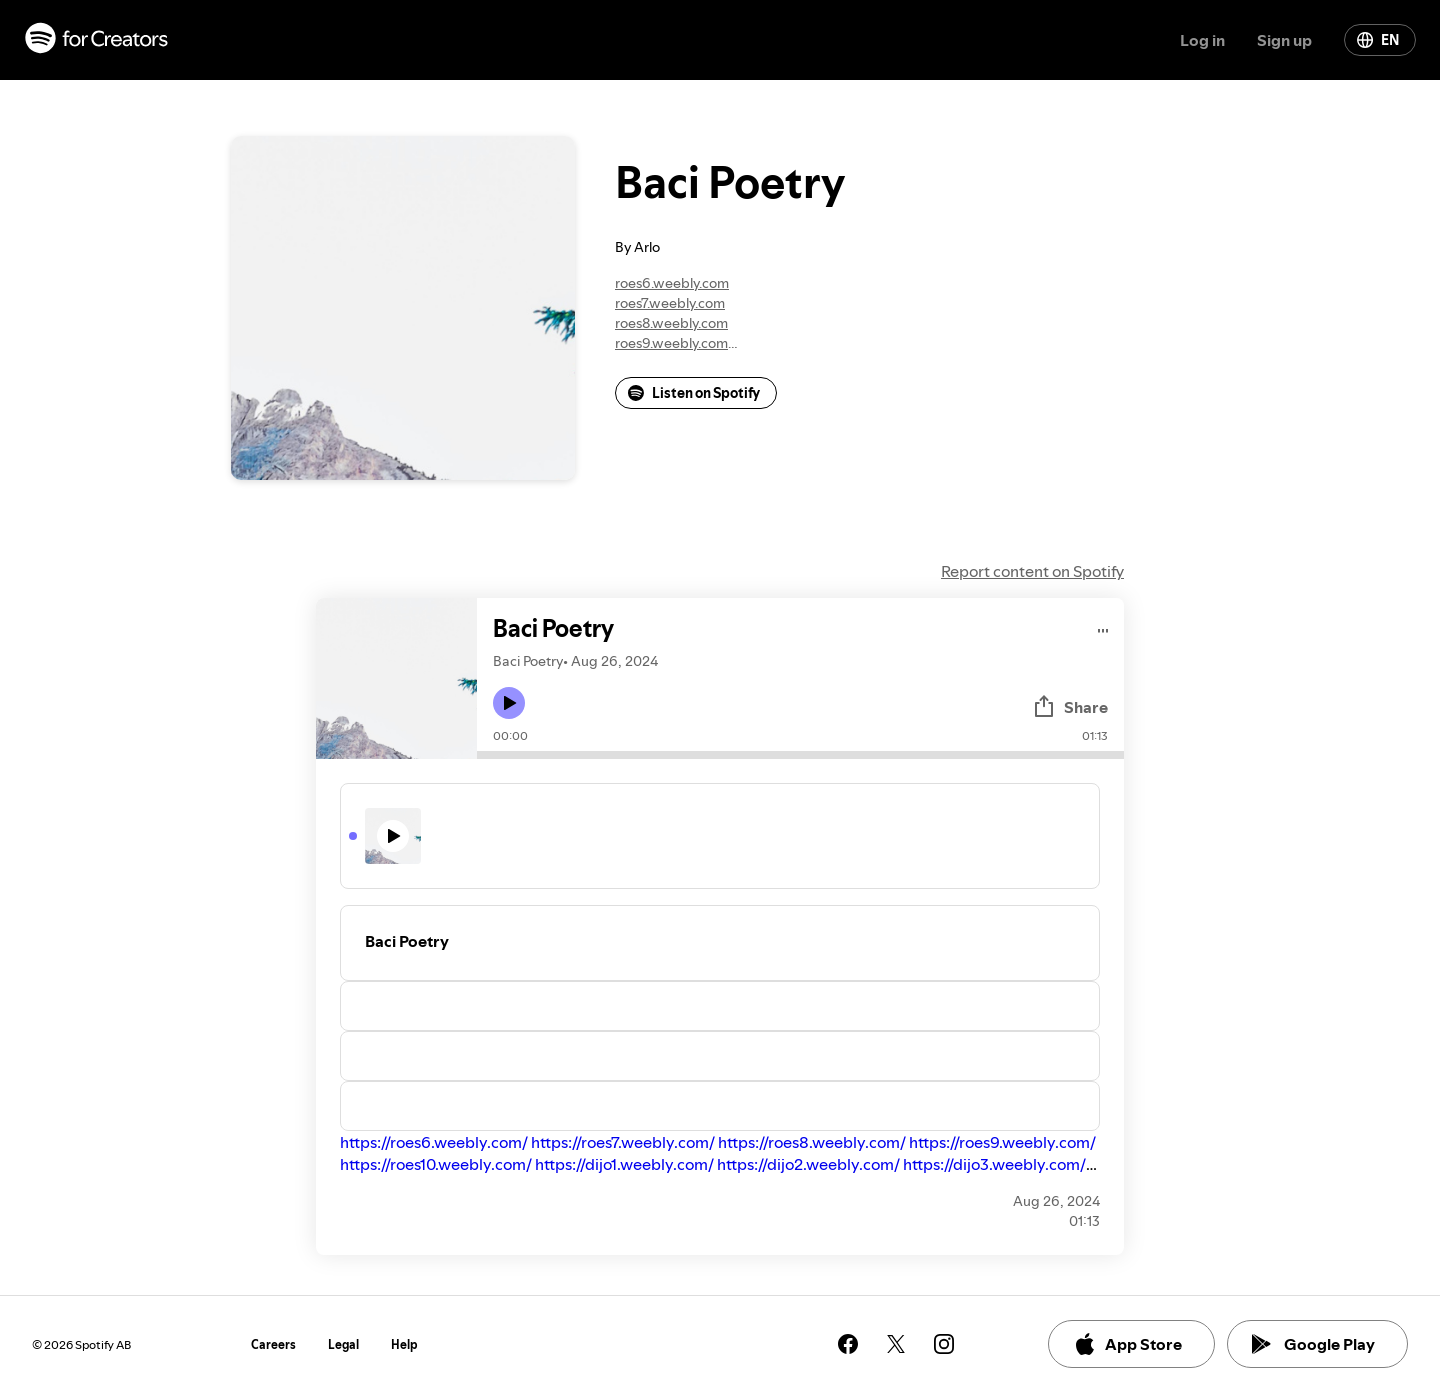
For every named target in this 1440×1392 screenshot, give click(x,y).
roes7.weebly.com (670, 303)
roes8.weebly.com (671, 323)
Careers (273, 1344)
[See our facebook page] (848, 1344)
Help (404, 1344)
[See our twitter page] (896, 1344)
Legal (343, 1344)
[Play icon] (509, 703)
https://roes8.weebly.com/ (812, 1142)
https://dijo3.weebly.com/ (994, 1164)
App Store (1127, 1344)
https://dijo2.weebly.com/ (808, 1164)
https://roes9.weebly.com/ (1002, 1142)
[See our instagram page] (944, 1344)
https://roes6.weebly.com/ (434, 1142)
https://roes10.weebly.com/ (436, 1164)
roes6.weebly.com (672, 283)
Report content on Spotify (1032, 571)
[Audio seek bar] (800, 755)
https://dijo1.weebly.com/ (624, 1164)
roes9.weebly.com (671, 343)
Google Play (1313, 1344)
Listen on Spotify (694, 393)
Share (1070, 707)
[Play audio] (1103, 627)
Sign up (1284, 40)
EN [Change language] (1378, 40)
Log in (1202, 40)
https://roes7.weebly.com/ (623, 1142)
